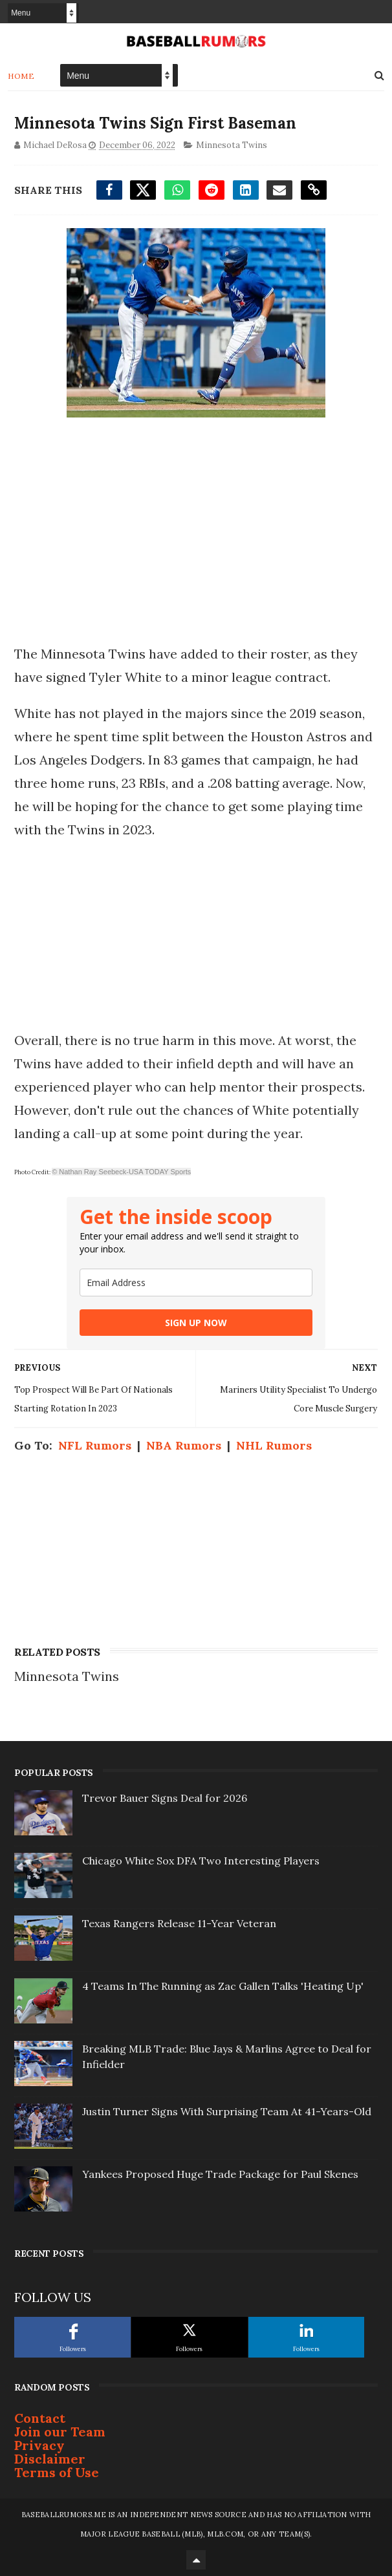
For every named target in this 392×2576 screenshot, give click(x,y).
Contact (39, 2418)
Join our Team (59, 2431)
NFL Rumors (94, 1445)
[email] (196, 1282)
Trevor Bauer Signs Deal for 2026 (164, 1797)
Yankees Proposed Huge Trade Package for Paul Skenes (220, 2174)
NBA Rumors (183, 1445)
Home (21, 76)
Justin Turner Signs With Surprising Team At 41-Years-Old (226, 2111)
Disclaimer (49, 2459)
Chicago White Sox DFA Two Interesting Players (201, 1860)
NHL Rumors (274, 1445)
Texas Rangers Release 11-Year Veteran (179, 1923)
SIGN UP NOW (196, 1322)
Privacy (39, 2445)
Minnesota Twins (231, 145)
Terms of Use (56, 2472)
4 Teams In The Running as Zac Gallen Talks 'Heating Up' (223, 1986)
